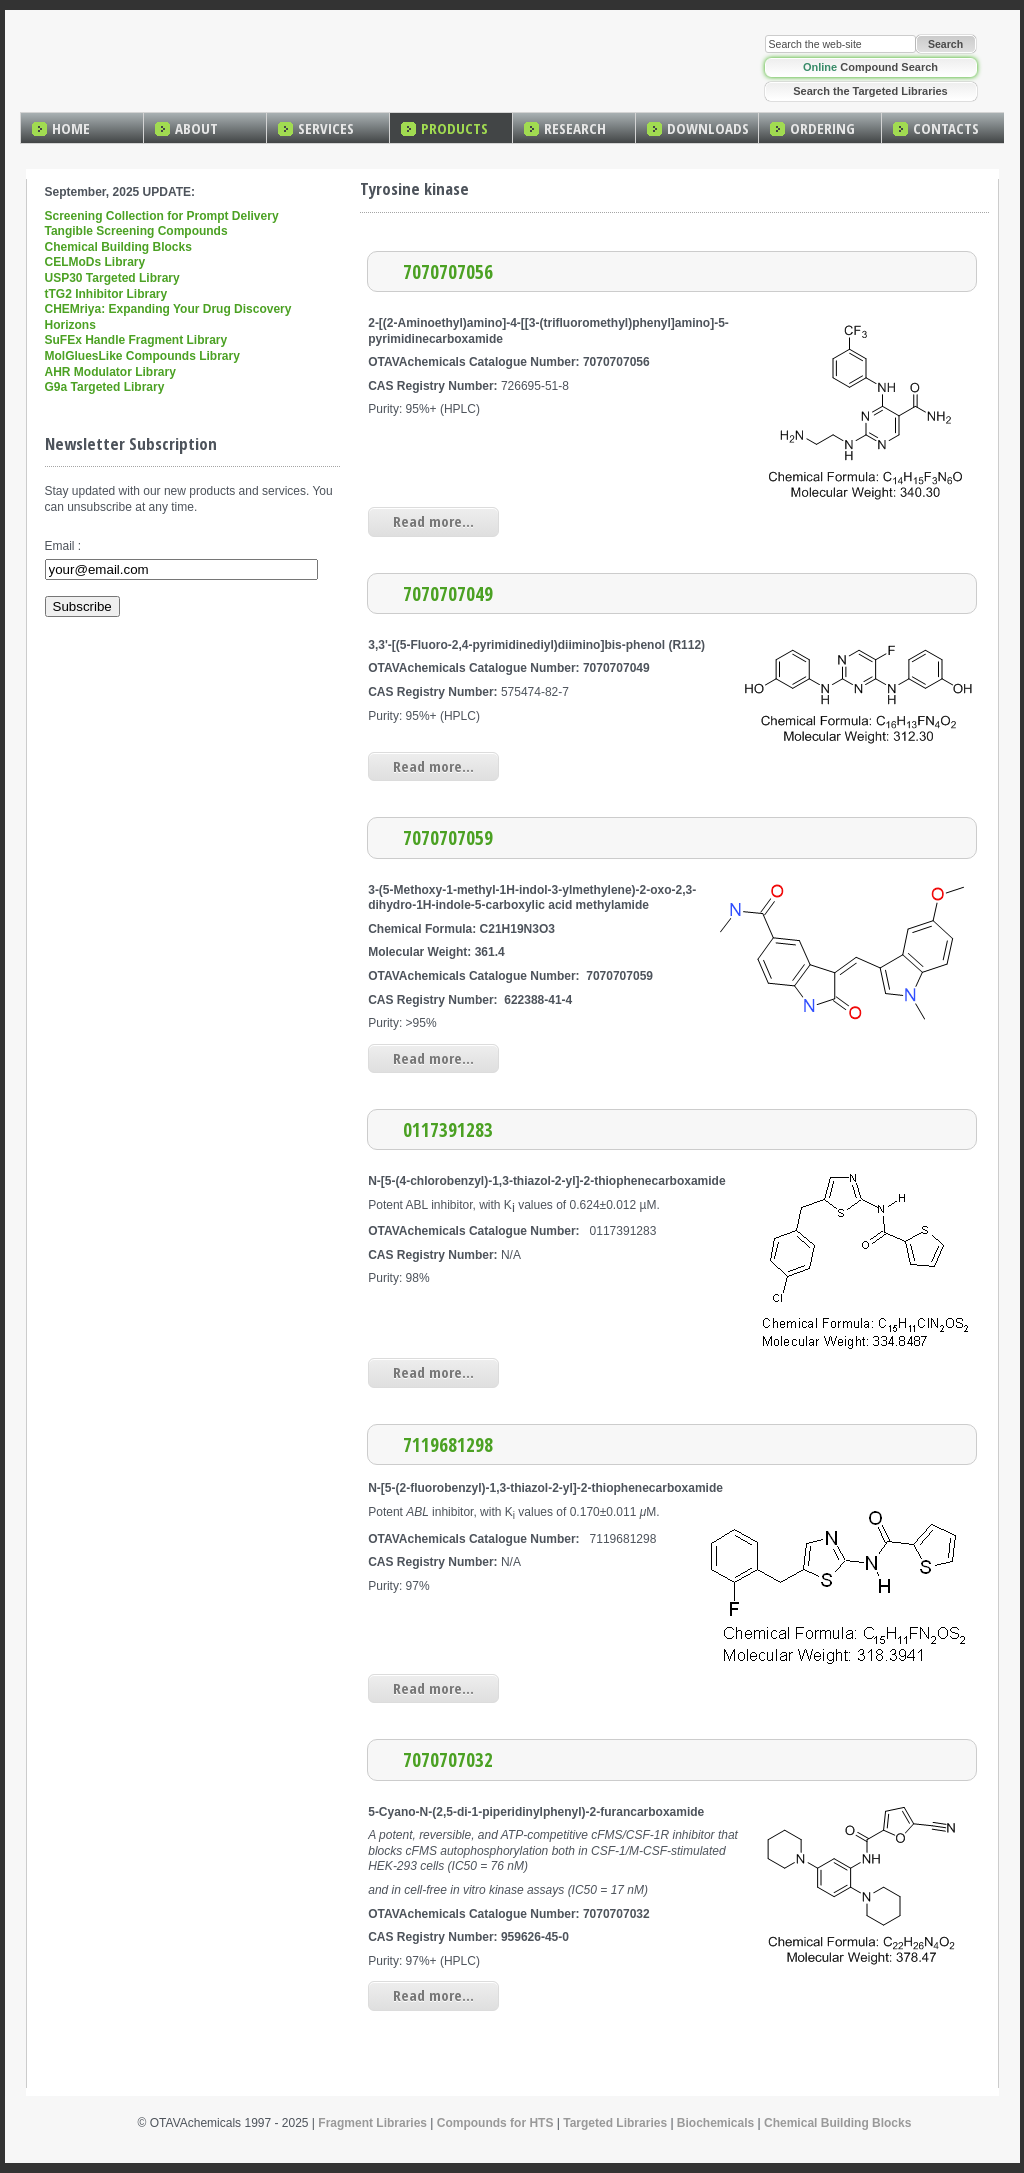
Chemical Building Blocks (118, 247)
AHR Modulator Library (110, 372)
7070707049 (448, 593)
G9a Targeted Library (105, 387)
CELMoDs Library (95, 262)
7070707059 (448, 837)
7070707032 (448, 1759)
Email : (63, 546)
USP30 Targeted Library (112, 278)
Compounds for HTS (495, 2123)
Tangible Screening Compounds (136, 231)
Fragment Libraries (372, 2123)
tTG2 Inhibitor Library (106, 294)
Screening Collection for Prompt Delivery (162, 216)
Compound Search (870, 67)
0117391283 (448, 1129)
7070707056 (448, 271)
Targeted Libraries (615, 2123)
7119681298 (448, 1444)
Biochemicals (715, 2123)
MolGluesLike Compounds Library (142, 356)
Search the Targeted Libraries (870, 91)
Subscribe (82, 606)
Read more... (433, 521)
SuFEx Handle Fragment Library (136, 340)
